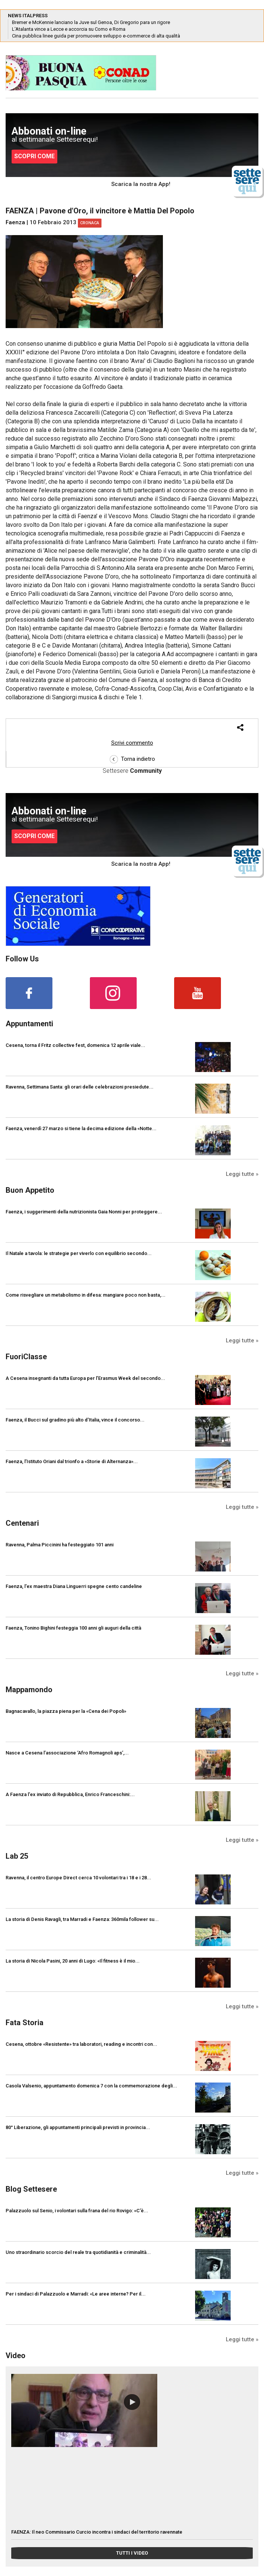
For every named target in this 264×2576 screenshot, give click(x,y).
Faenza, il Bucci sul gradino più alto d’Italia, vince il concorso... (75, 1420)
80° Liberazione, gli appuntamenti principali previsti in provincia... (78, 2127)
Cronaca (89, 222)
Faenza (15, 222)
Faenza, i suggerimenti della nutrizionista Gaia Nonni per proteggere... (84, 1212)
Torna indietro (132, 759)
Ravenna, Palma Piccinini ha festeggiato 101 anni (59, 1544)
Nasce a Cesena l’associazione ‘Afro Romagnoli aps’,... (67, 1753)
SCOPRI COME (34, 156)
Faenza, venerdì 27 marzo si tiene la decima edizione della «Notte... (81, 1128)
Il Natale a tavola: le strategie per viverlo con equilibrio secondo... (79, 1253)
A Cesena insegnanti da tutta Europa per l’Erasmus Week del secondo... (85, 1378)
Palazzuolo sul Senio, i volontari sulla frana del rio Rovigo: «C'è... (77, 2210)
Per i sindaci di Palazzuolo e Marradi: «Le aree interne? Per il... (76, 2294)
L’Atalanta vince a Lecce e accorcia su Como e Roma (68, 29)
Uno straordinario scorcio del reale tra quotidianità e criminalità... (78, 2252)
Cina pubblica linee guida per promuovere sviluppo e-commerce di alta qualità (96, 36)
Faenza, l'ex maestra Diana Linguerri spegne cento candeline (74, 1586)
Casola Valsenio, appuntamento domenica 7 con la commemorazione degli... (91, 2086)
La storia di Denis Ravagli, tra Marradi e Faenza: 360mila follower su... (82, 1919)
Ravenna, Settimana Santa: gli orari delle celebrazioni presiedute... (80, 1087)
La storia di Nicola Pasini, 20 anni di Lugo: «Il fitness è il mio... (73, 1961)
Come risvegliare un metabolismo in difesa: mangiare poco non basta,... (86, 1295)
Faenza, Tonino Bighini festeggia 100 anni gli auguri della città (73, 1628)
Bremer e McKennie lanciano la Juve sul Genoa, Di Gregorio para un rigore (91, 22)
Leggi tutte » (242, 1174)
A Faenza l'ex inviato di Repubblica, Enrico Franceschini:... (70, 1794)
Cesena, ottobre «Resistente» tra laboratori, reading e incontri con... (81, 2044)
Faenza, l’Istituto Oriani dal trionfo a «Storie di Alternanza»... (72, 1461)
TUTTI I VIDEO (132, 2553)
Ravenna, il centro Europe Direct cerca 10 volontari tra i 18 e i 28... (78, 1877)
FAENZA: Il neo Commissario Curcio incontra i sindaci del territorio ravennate (96, 2532)
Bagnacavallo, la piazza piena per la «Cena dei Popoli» (66, 1711)
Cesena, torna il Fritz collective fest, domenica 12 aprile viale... (75, 1045)
